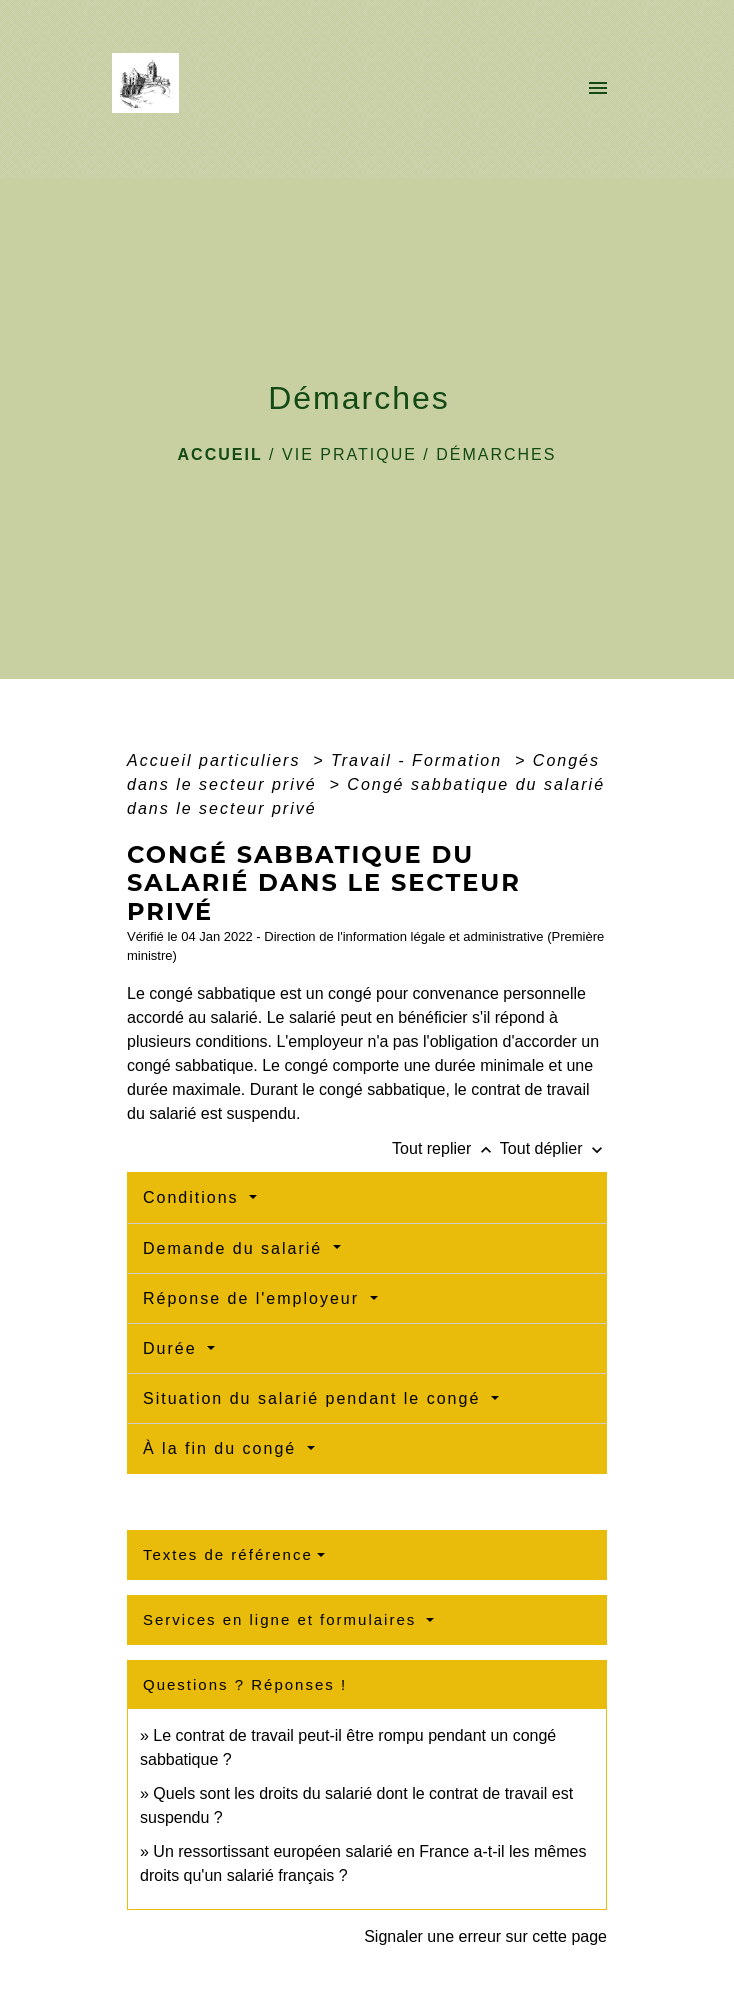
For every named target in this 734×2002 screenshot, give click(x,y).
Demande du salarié (236, 1248)
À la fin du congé (223, 1448)
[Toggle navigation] (598, 89)
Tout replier (446, 1148)
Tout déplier (553, 1148)
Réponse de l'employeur (254, 1298)
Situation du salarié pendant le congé (315, 1398)
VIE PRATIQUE (349, 454)
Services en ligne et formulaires (282, 1619)
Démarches (496, 454)
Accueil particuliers (217, 760)
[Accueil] (151, 89)
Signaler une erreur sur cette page (485, 1936)
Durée (173, 1348)
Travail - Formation (420, 760)
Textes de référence (228, 1554)
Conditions (194, 1197)
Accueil (220, 454)
